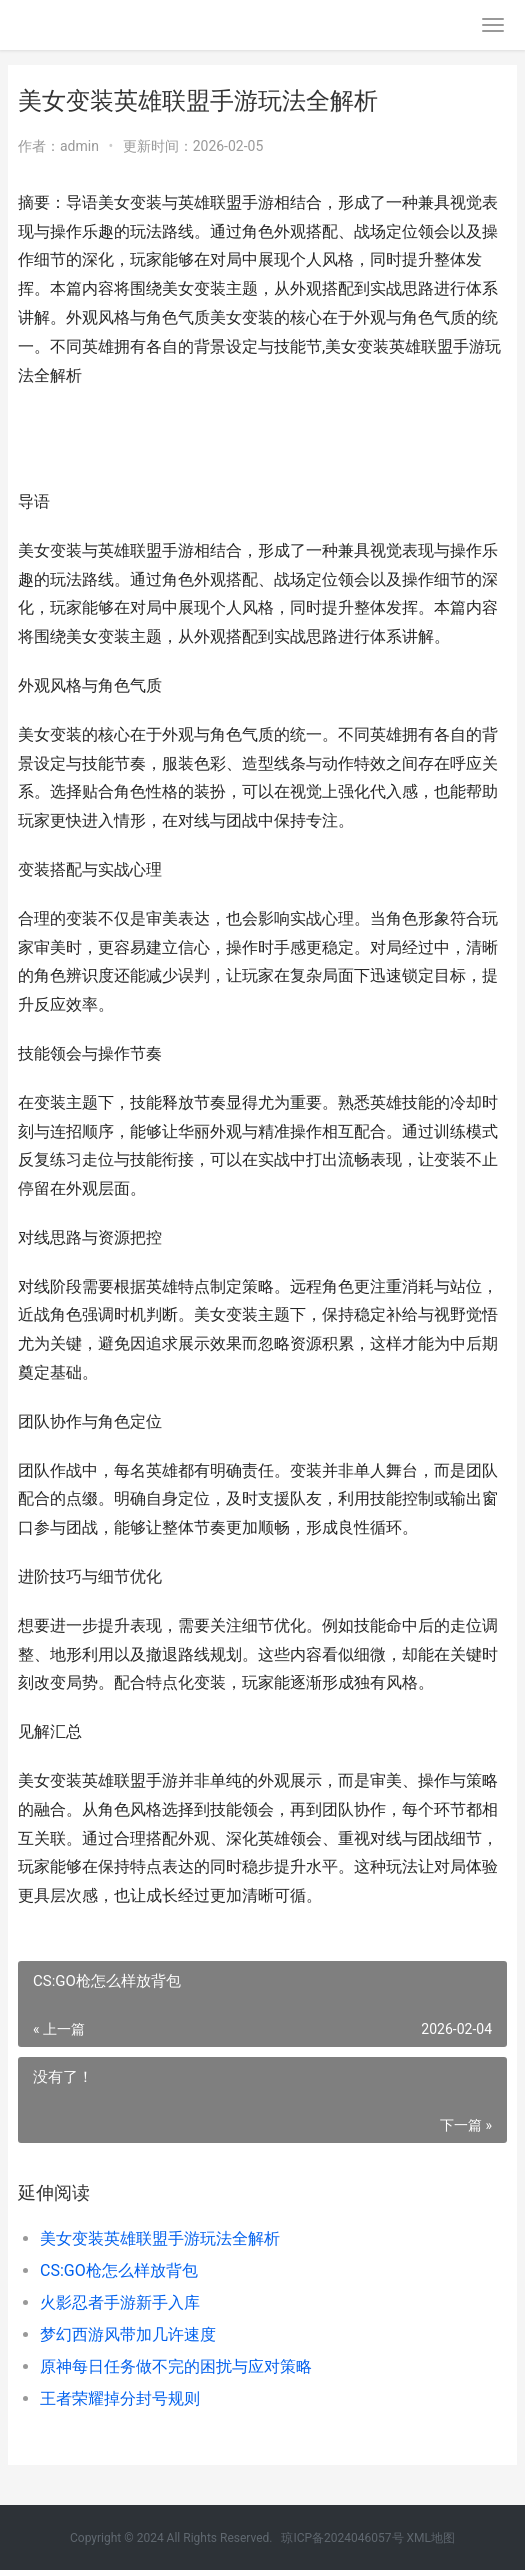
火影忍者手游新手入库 (120, 2302)
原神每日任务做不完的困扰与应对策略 (176, 2366)
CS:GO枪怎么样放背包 (119, 2270)
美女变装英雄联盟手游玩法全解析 (160, 2238)
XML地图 (431, 2538)
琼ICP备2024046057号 (342, 2538)
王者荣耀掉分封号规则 (120, 2398)
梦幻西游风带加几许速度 (128, 2334)
